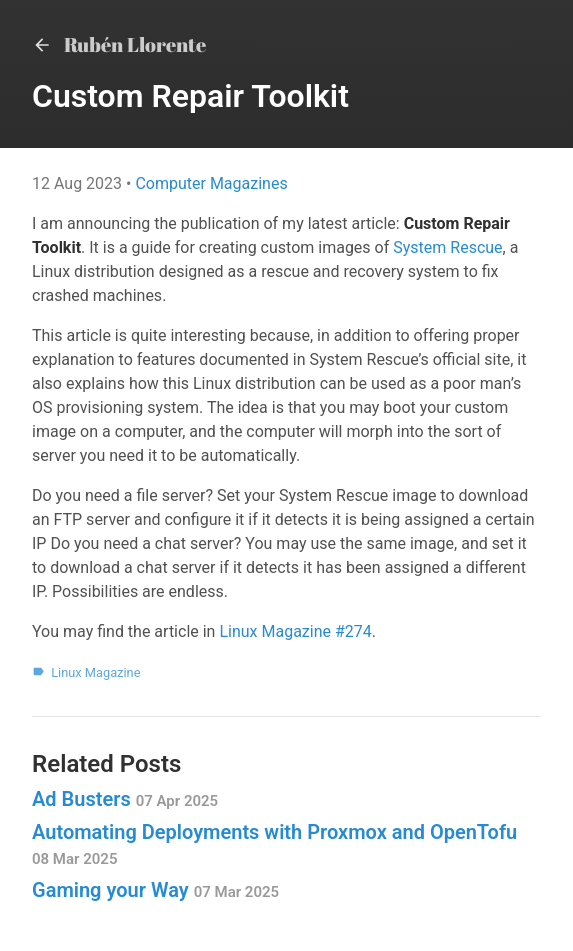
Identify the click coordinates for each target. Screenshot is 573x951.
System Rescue (447, 247)
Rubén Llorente (119, 44)
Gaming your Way (155, 890)
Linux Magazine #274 (295, 631)
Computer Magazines (211, 183)
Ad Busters (125, 799)
